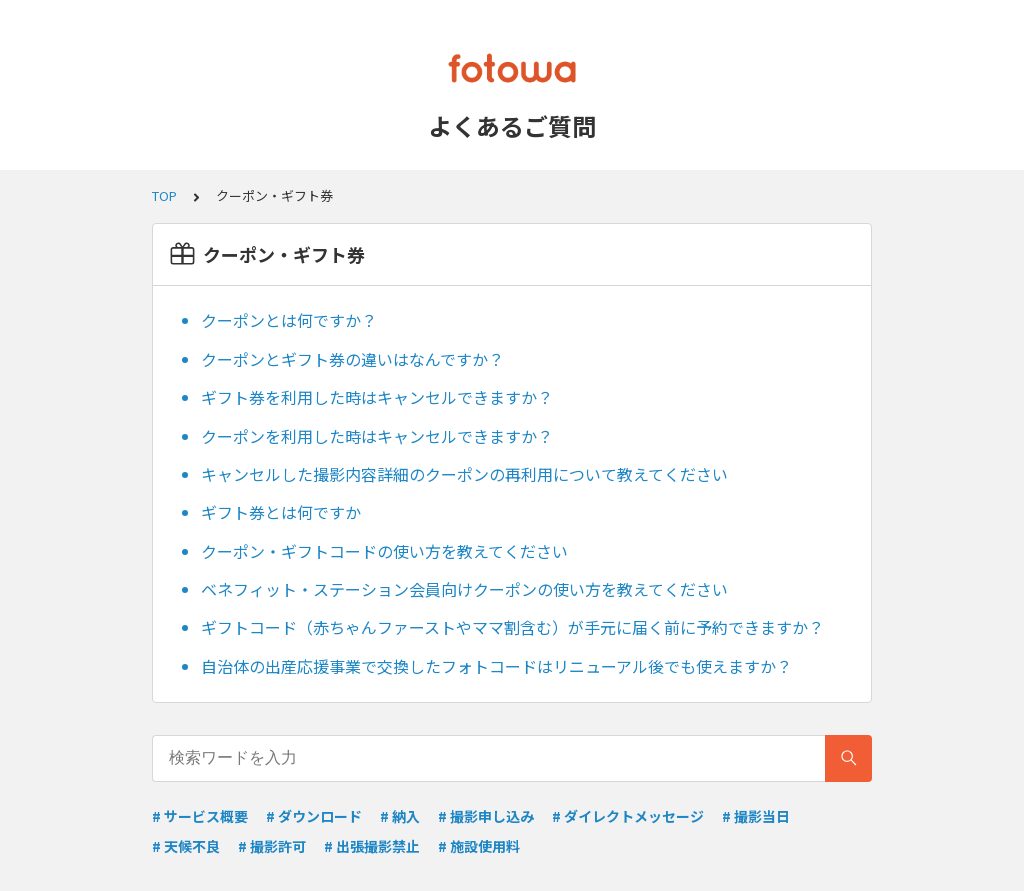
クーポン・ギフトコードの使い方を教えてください (384, 551)
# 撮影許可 (272, 846)
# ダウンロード (314, 816)
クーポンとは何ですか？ (289, 320)
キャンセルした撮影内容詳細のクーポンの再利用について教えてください (464, 474)
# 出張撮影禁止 (372, 846)
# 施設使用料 (479, 846)
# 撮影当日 (756, 816)
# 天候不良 (186, 846)
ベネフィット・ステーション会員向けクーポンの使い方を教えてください (464, 589)
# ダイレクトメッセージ (628, 816)
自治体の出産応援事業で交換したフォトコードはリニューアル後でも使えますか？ (496, 666)
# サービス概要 (200, 816)
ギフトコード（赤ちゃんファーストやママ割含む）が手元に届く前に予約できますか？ (512, 627)
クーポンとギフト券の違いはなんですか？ (352, 359)
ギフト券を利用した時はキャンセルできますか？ (377, 397)
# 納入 (400, 816)
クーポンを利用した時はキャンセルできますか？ (377, 436)
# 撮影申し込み (486, 816)
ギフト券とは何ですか (281, 512)
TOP (164, 195)
